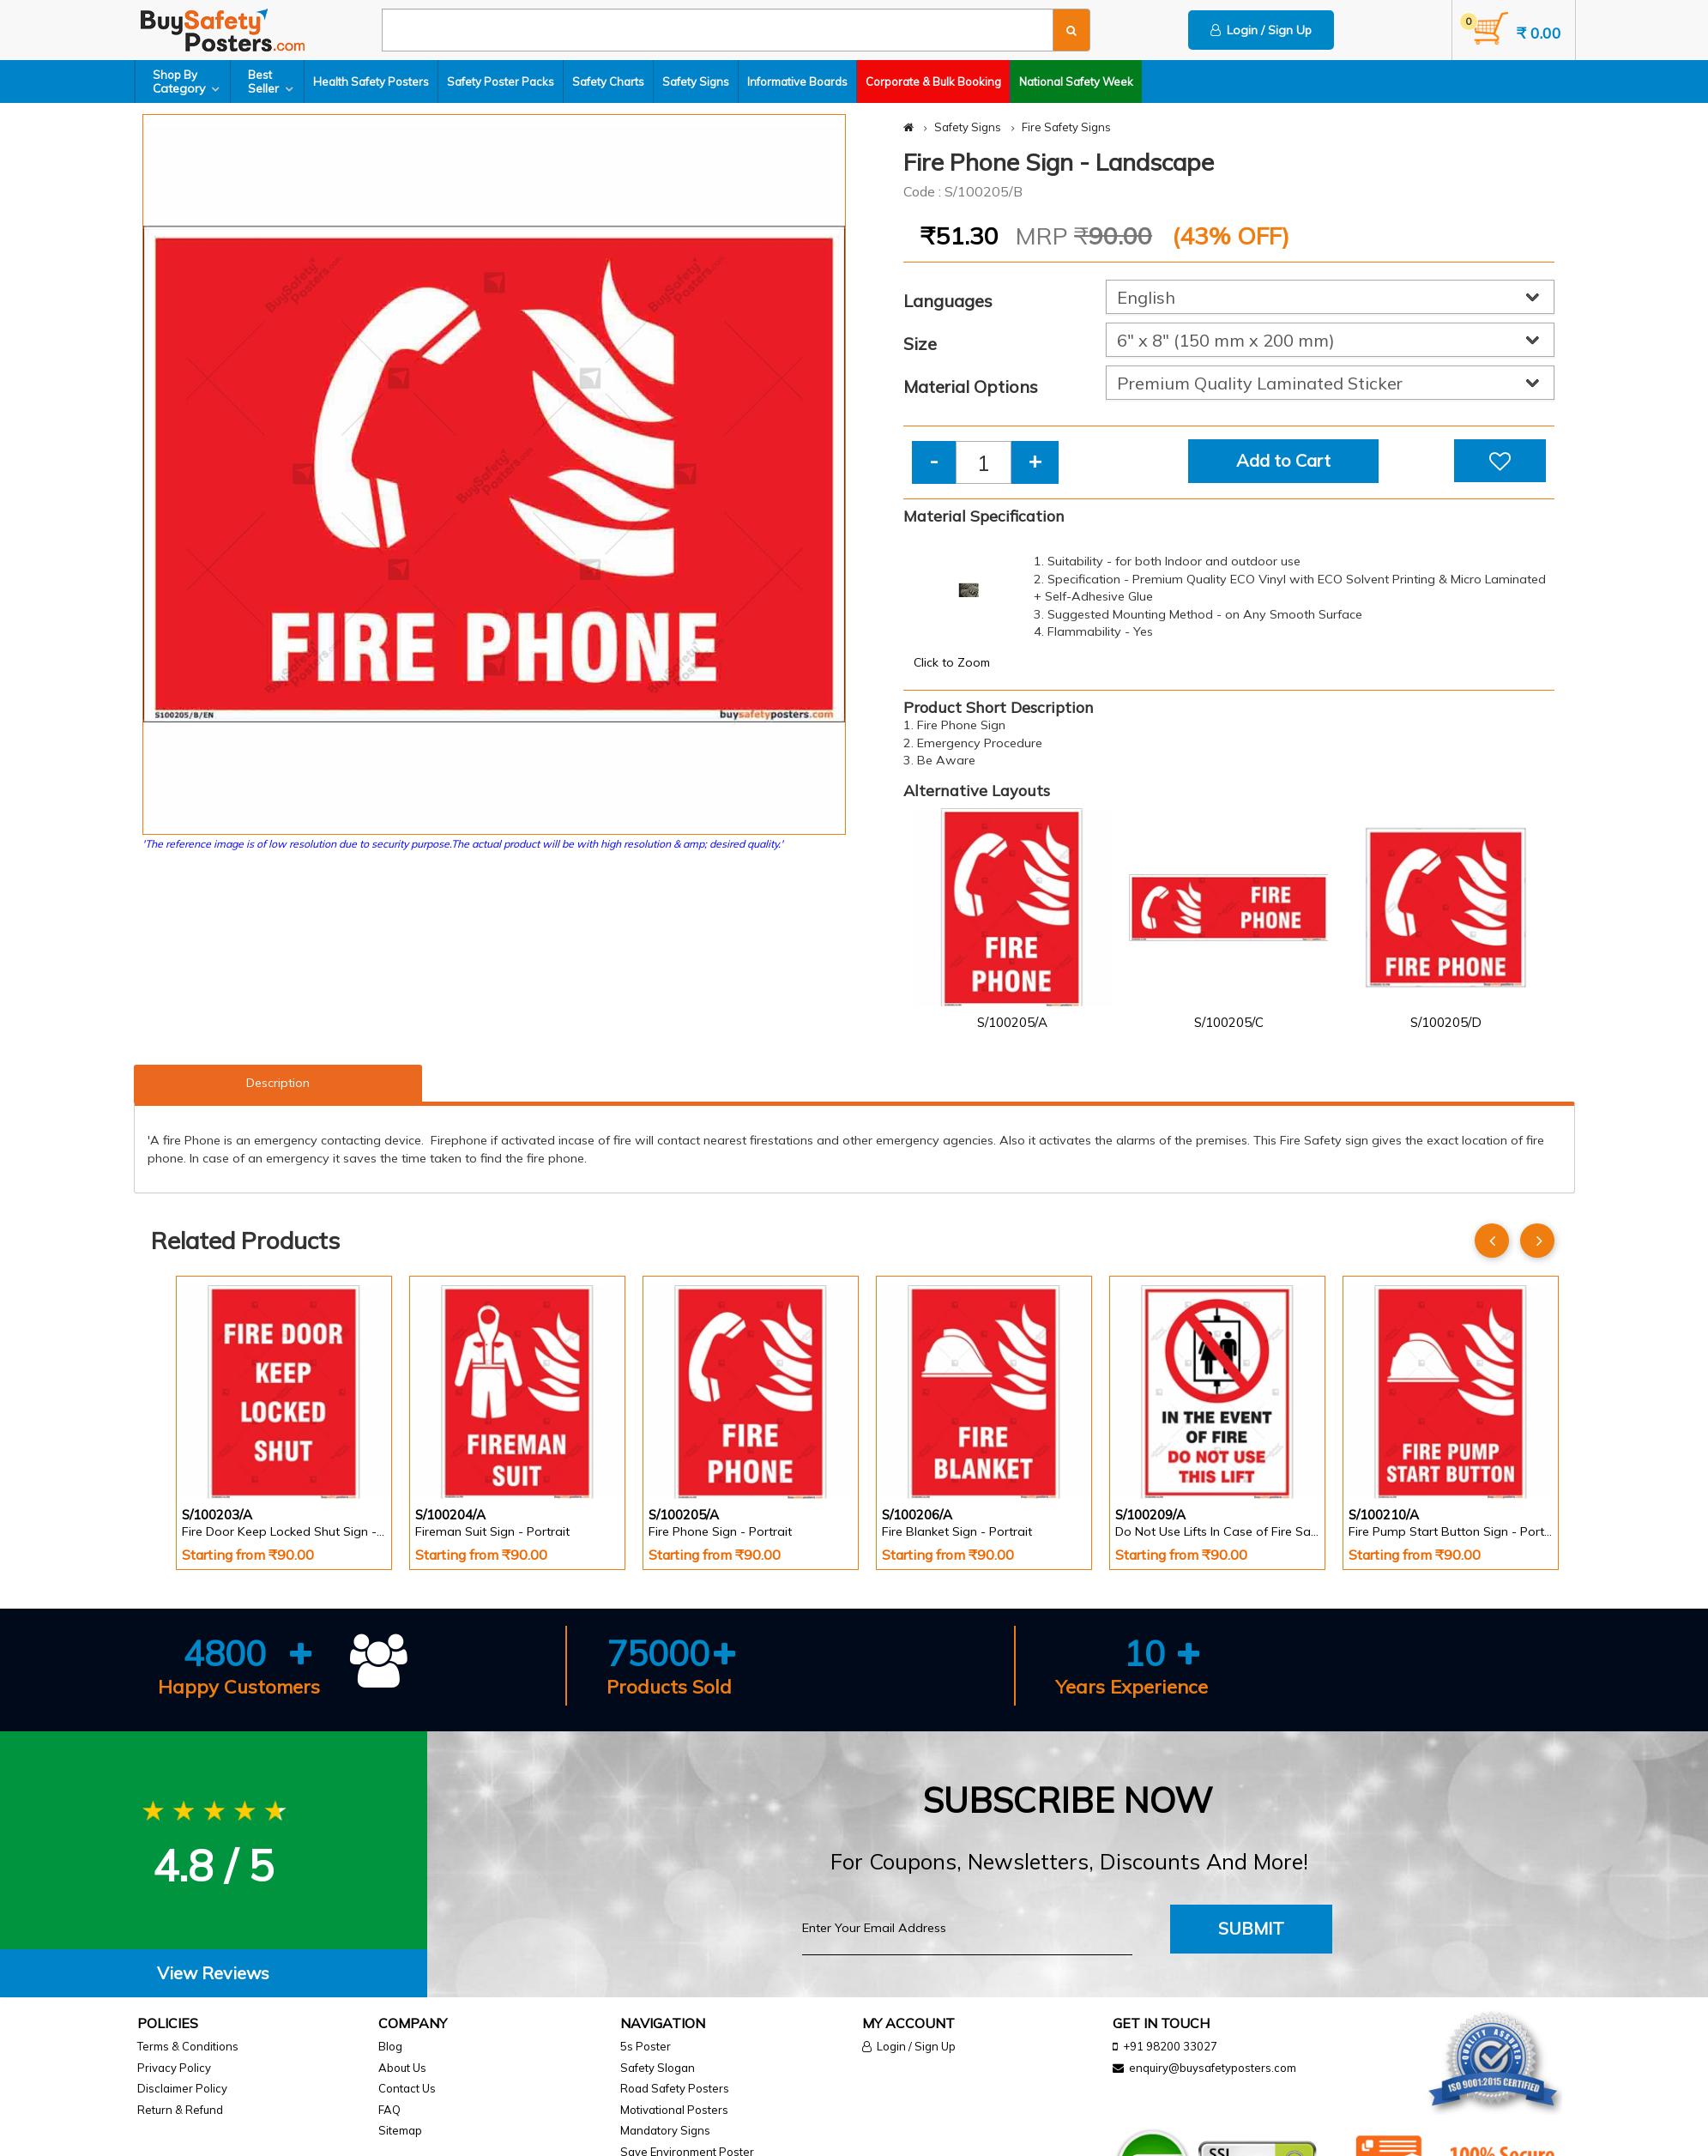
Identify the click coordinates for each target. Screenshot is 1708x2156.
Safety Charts (608, 81)
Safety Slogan (657, 2067)
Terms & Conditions (187, 2046)
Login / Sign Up (1261, 30)
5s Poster (645, 2046)
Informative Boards (797, 81)
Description (278, 1082)
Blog (390, 2046)
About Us (402, 2067)
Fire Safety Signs (1066, 127)
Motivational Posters (674, 2110)
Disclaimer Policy (182, 2088)
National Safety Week (1076, 81)
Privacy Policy (174, 2067)
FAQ (389, 2110)
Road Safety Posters (674, 2088)
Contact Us (407, 2088)
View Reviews (213, 1973)
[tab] (213, 1973)
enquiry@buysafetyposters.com (1212, 2067)
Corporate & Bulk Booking (933, 81)
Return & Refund (180, 2110)
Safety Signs (695, 81)
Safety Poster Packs (500, 81)
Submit (1251, 1928)
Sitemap (400, 2130)
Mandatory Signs (665, 2130)
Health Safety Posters (371, 81)
